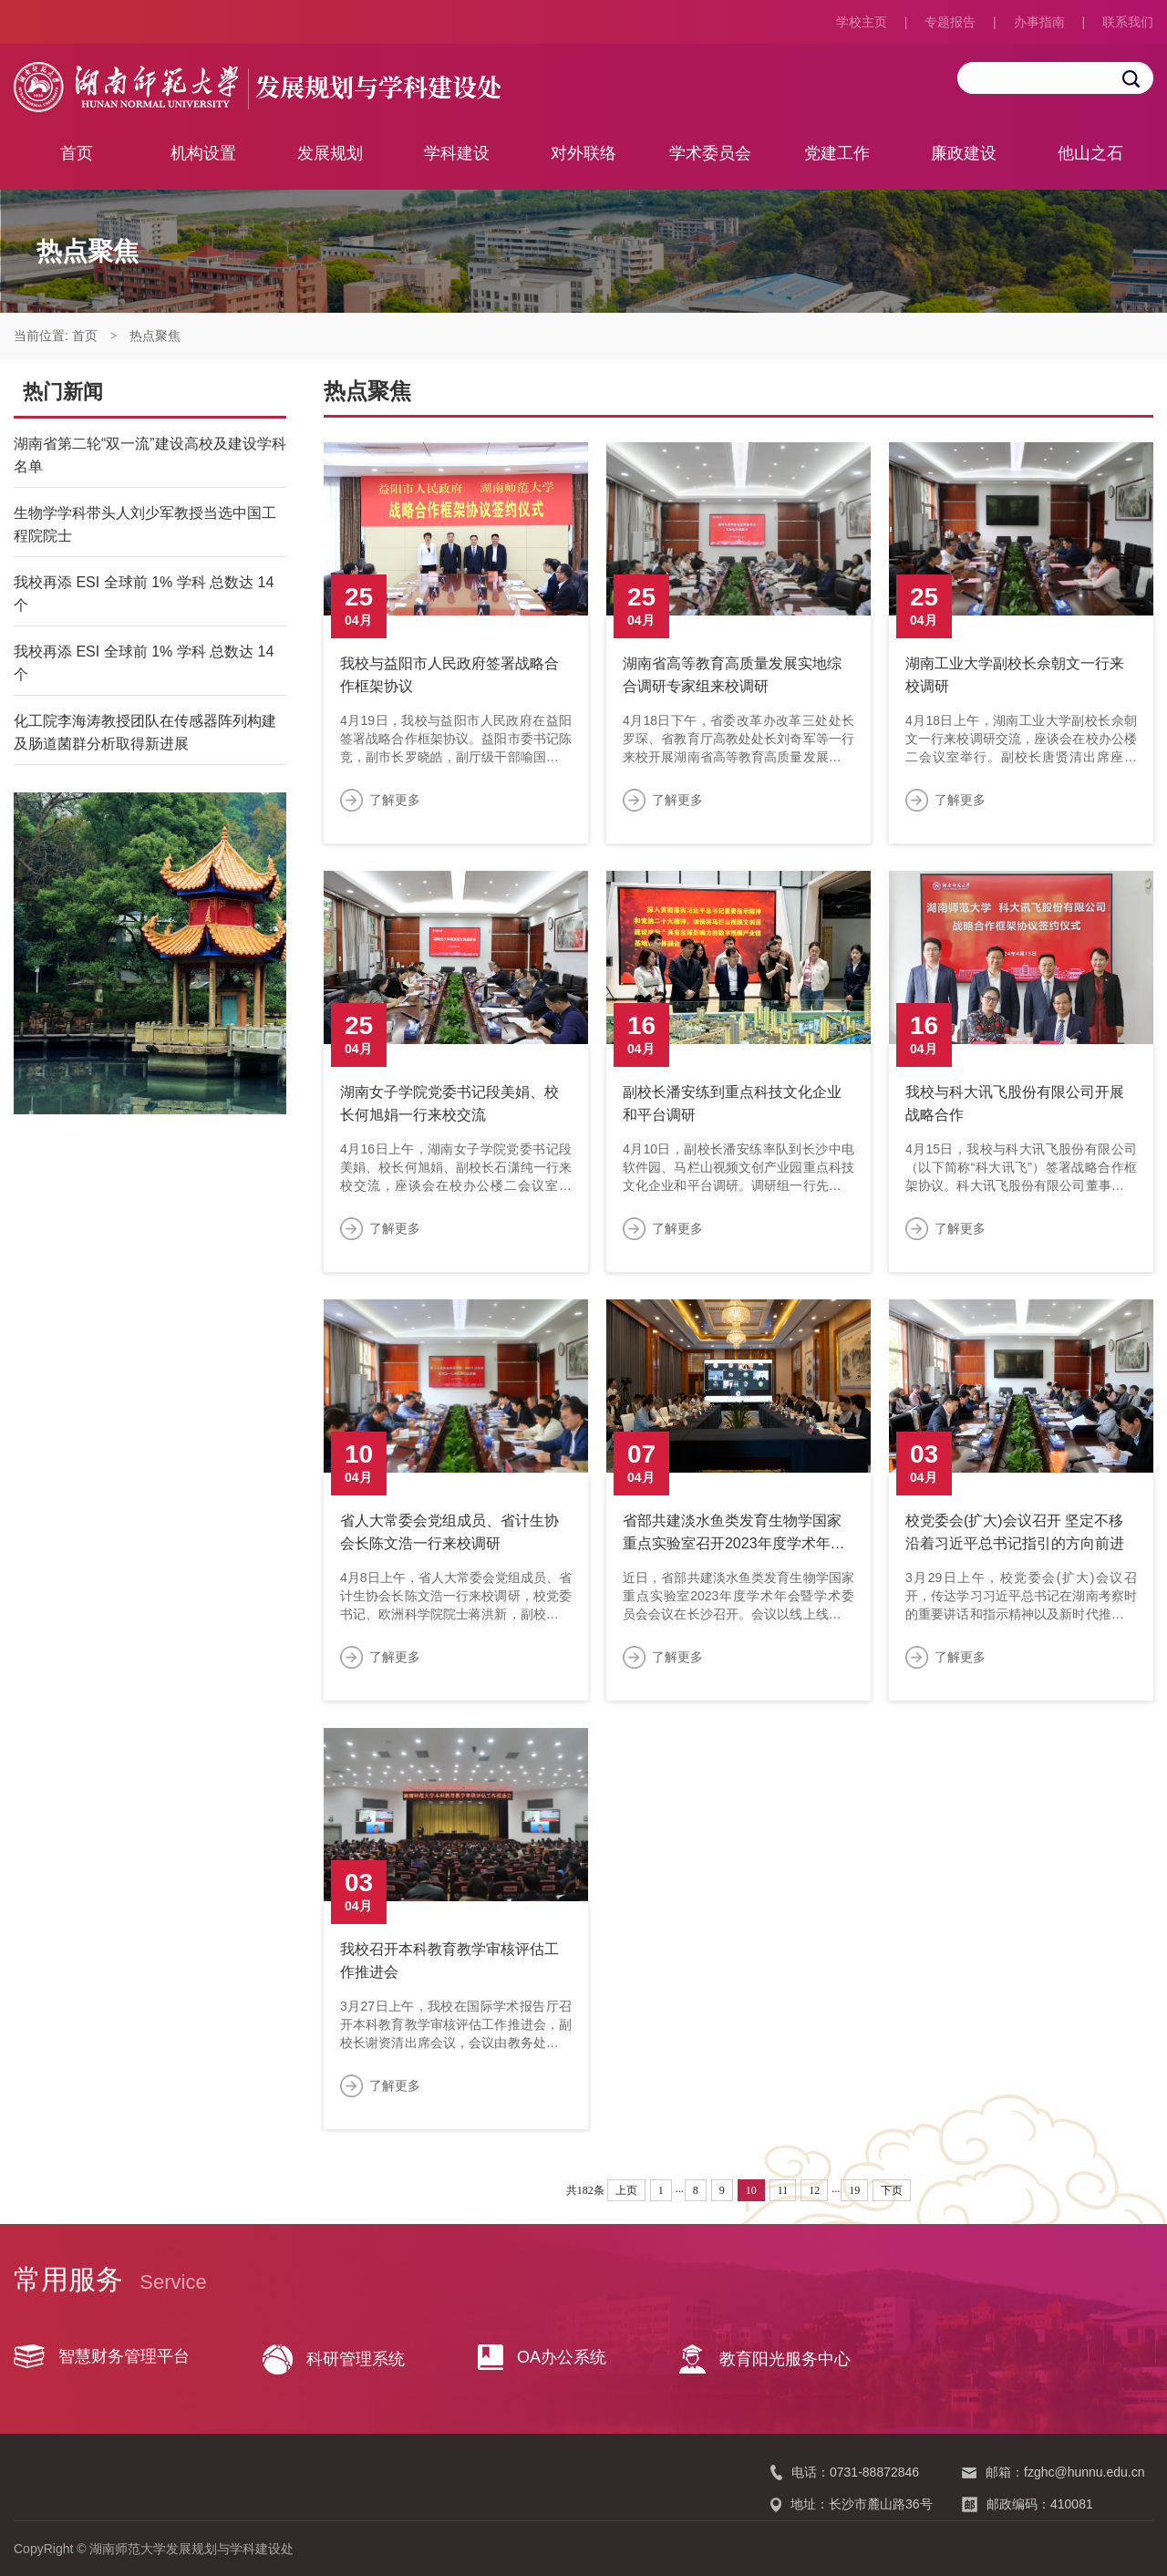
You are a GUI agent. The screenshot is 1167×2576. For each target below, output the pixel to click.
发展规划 (330, 153)
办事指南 (1039, 22)
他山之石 (1090, 153)
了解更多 (394, 799)
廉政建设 (964, 153)
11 (783, 2190)
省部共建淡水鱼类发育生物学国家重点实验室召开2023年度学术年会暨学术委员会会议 (734, 1543)
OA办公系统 (542, 2357)
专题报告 (950, 22)
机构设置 (203, 153)
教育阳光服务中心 (765, 2359)
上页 (626, 2190)
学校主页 (861, 22)
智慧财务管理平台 (102, 2356)
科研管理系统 (334, 2359)
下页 (892, 2190)
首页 (76, 153)
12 (814, 2190)
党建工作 (837, 153)
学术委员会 (710, 153)
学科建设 (457, 153)
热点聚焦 (155, 335)
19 (854, 2190)
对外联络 (583, 153)
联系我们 (1127, 22)
